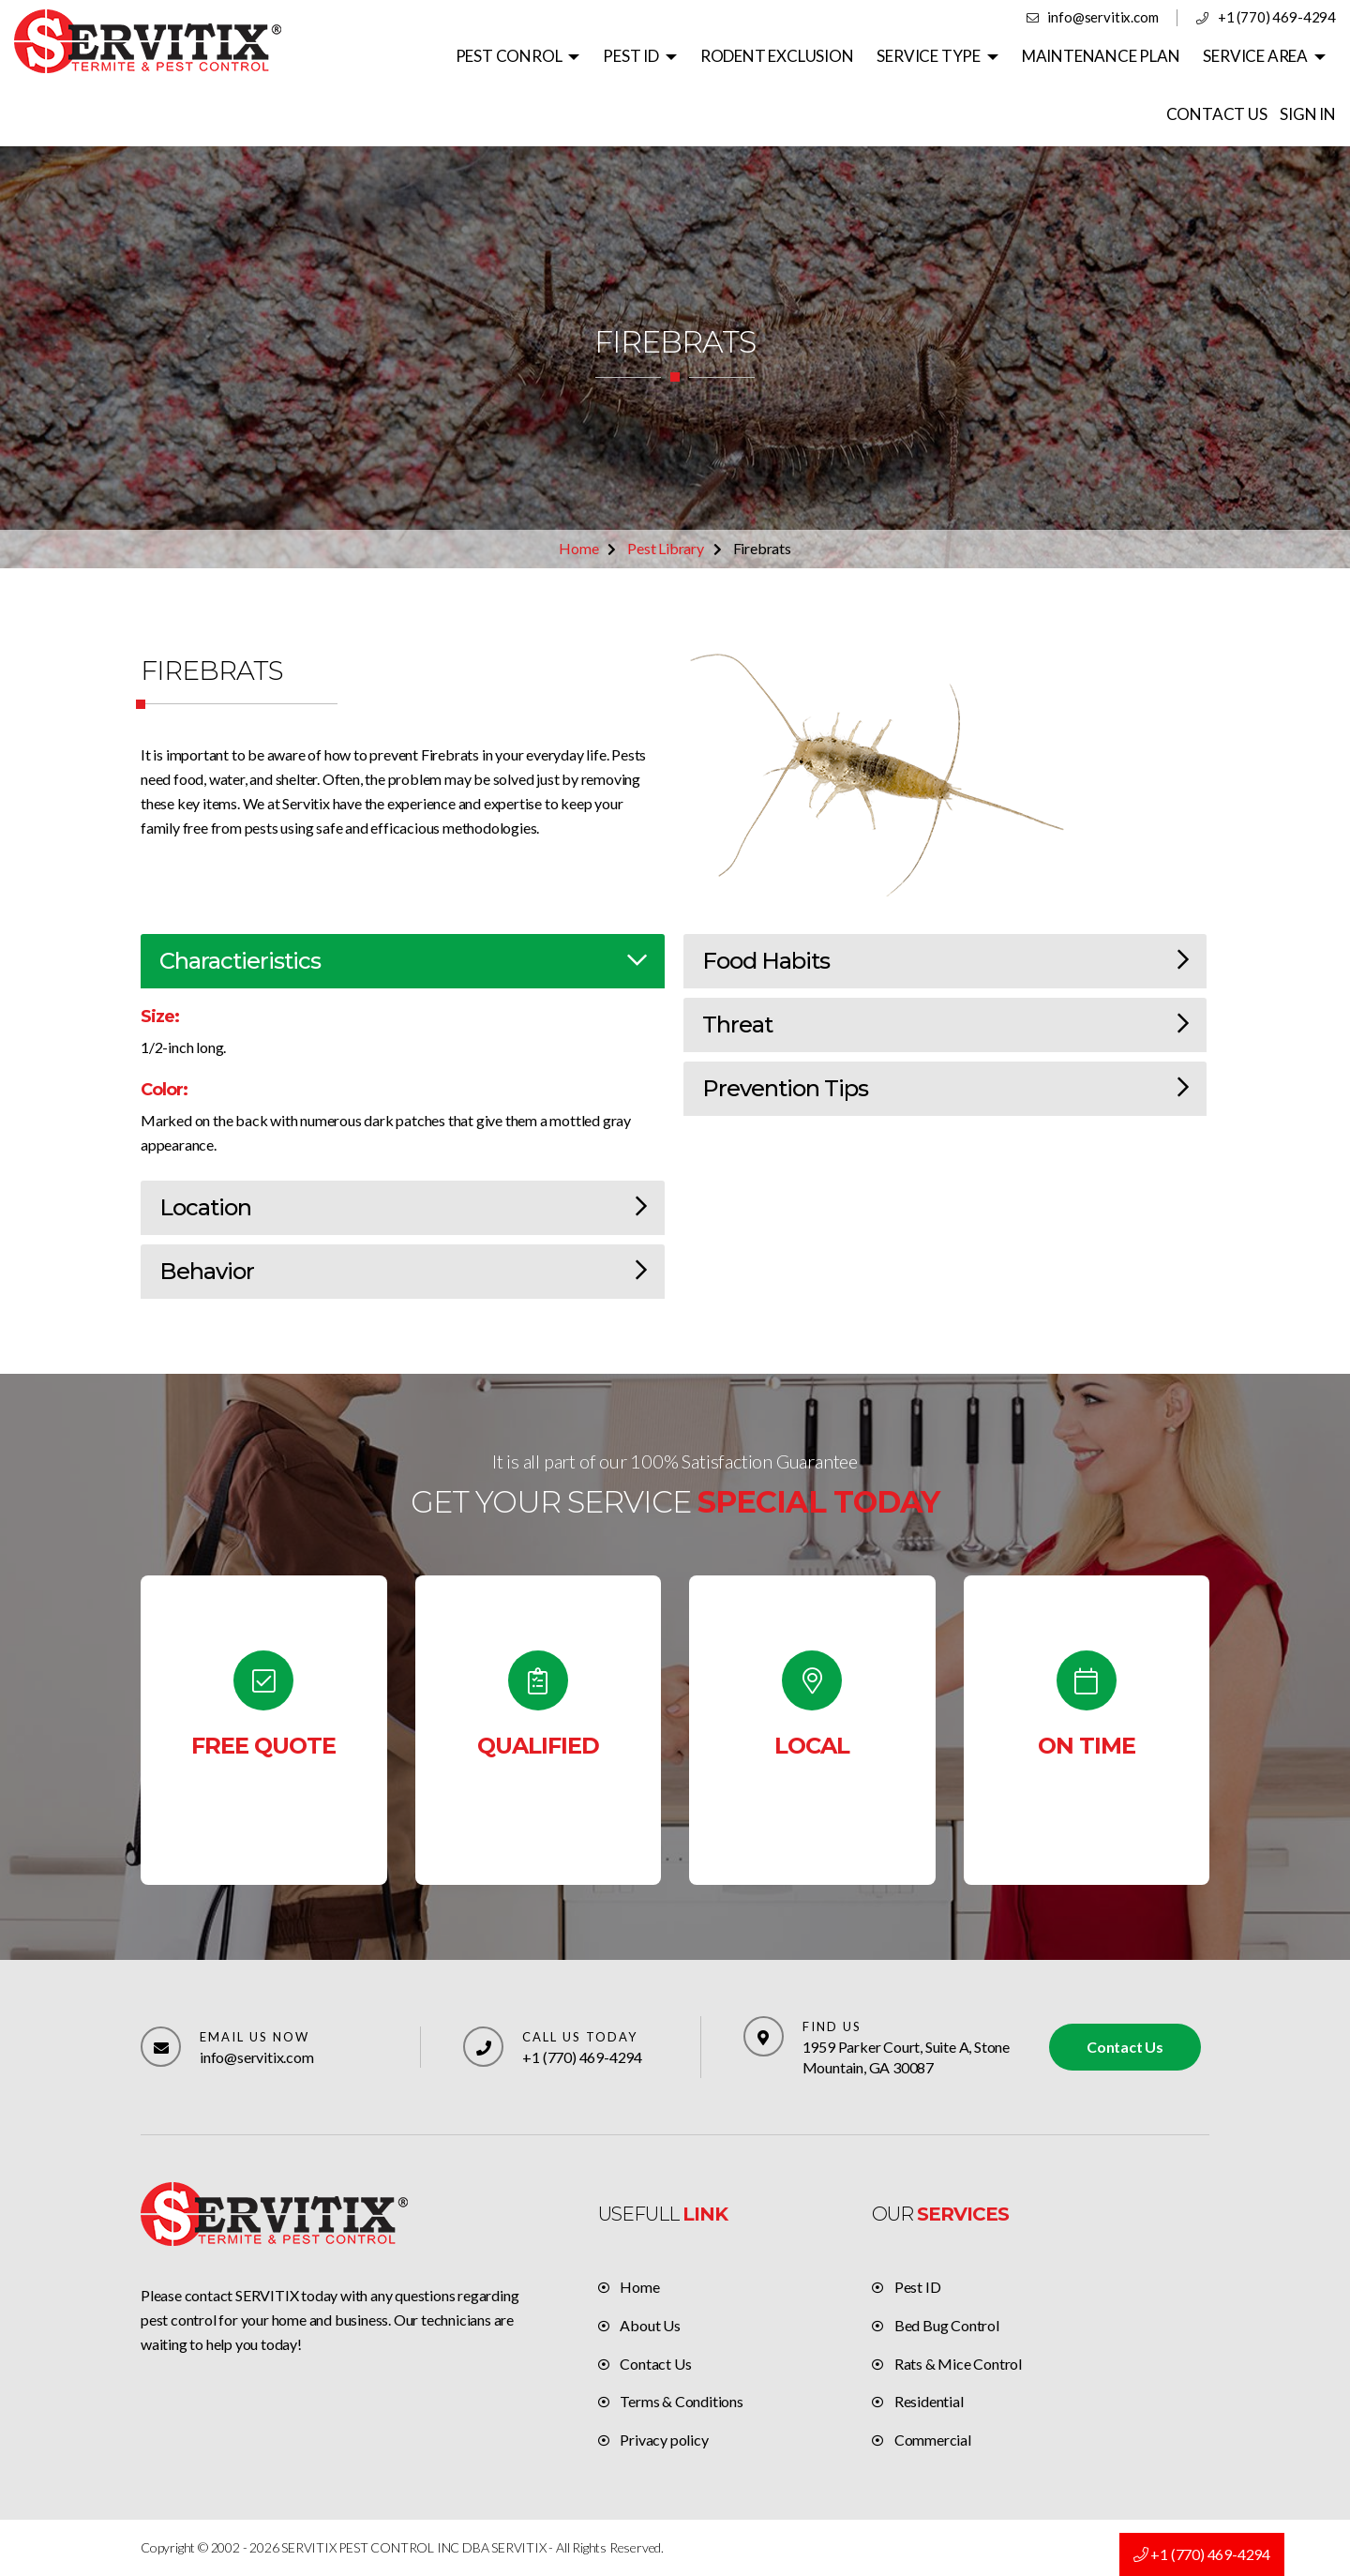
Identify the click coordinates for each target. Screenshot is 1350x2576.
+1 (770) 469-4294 (1277, 16)
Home (578, 548)
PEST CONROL (509, 56)
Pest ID (917, 2287)
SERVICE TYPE (929, 56)
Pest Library (665, 548)
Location (402, 1207)
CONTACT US (1217, 114)
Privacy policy (664, 2439)
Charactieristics (402, 960)
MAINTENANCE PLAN (1101, 56)
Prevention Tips (945, 1088)
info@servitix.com (1103, 16)
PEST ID (631, 56)
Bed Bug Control (946, 2325)
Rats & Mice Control (958, 2364)
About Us (650, 2325)
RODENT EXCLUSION (777, 56)
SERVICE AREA (1255, 56)
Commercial (932, 2439)
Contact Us (1125, 2047)
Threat (945, 1024)
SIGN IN (1308, 114)
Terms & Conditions (681, 2401)
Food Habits (945, 960)
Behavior (402, 1271)
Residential (929, 2401)
